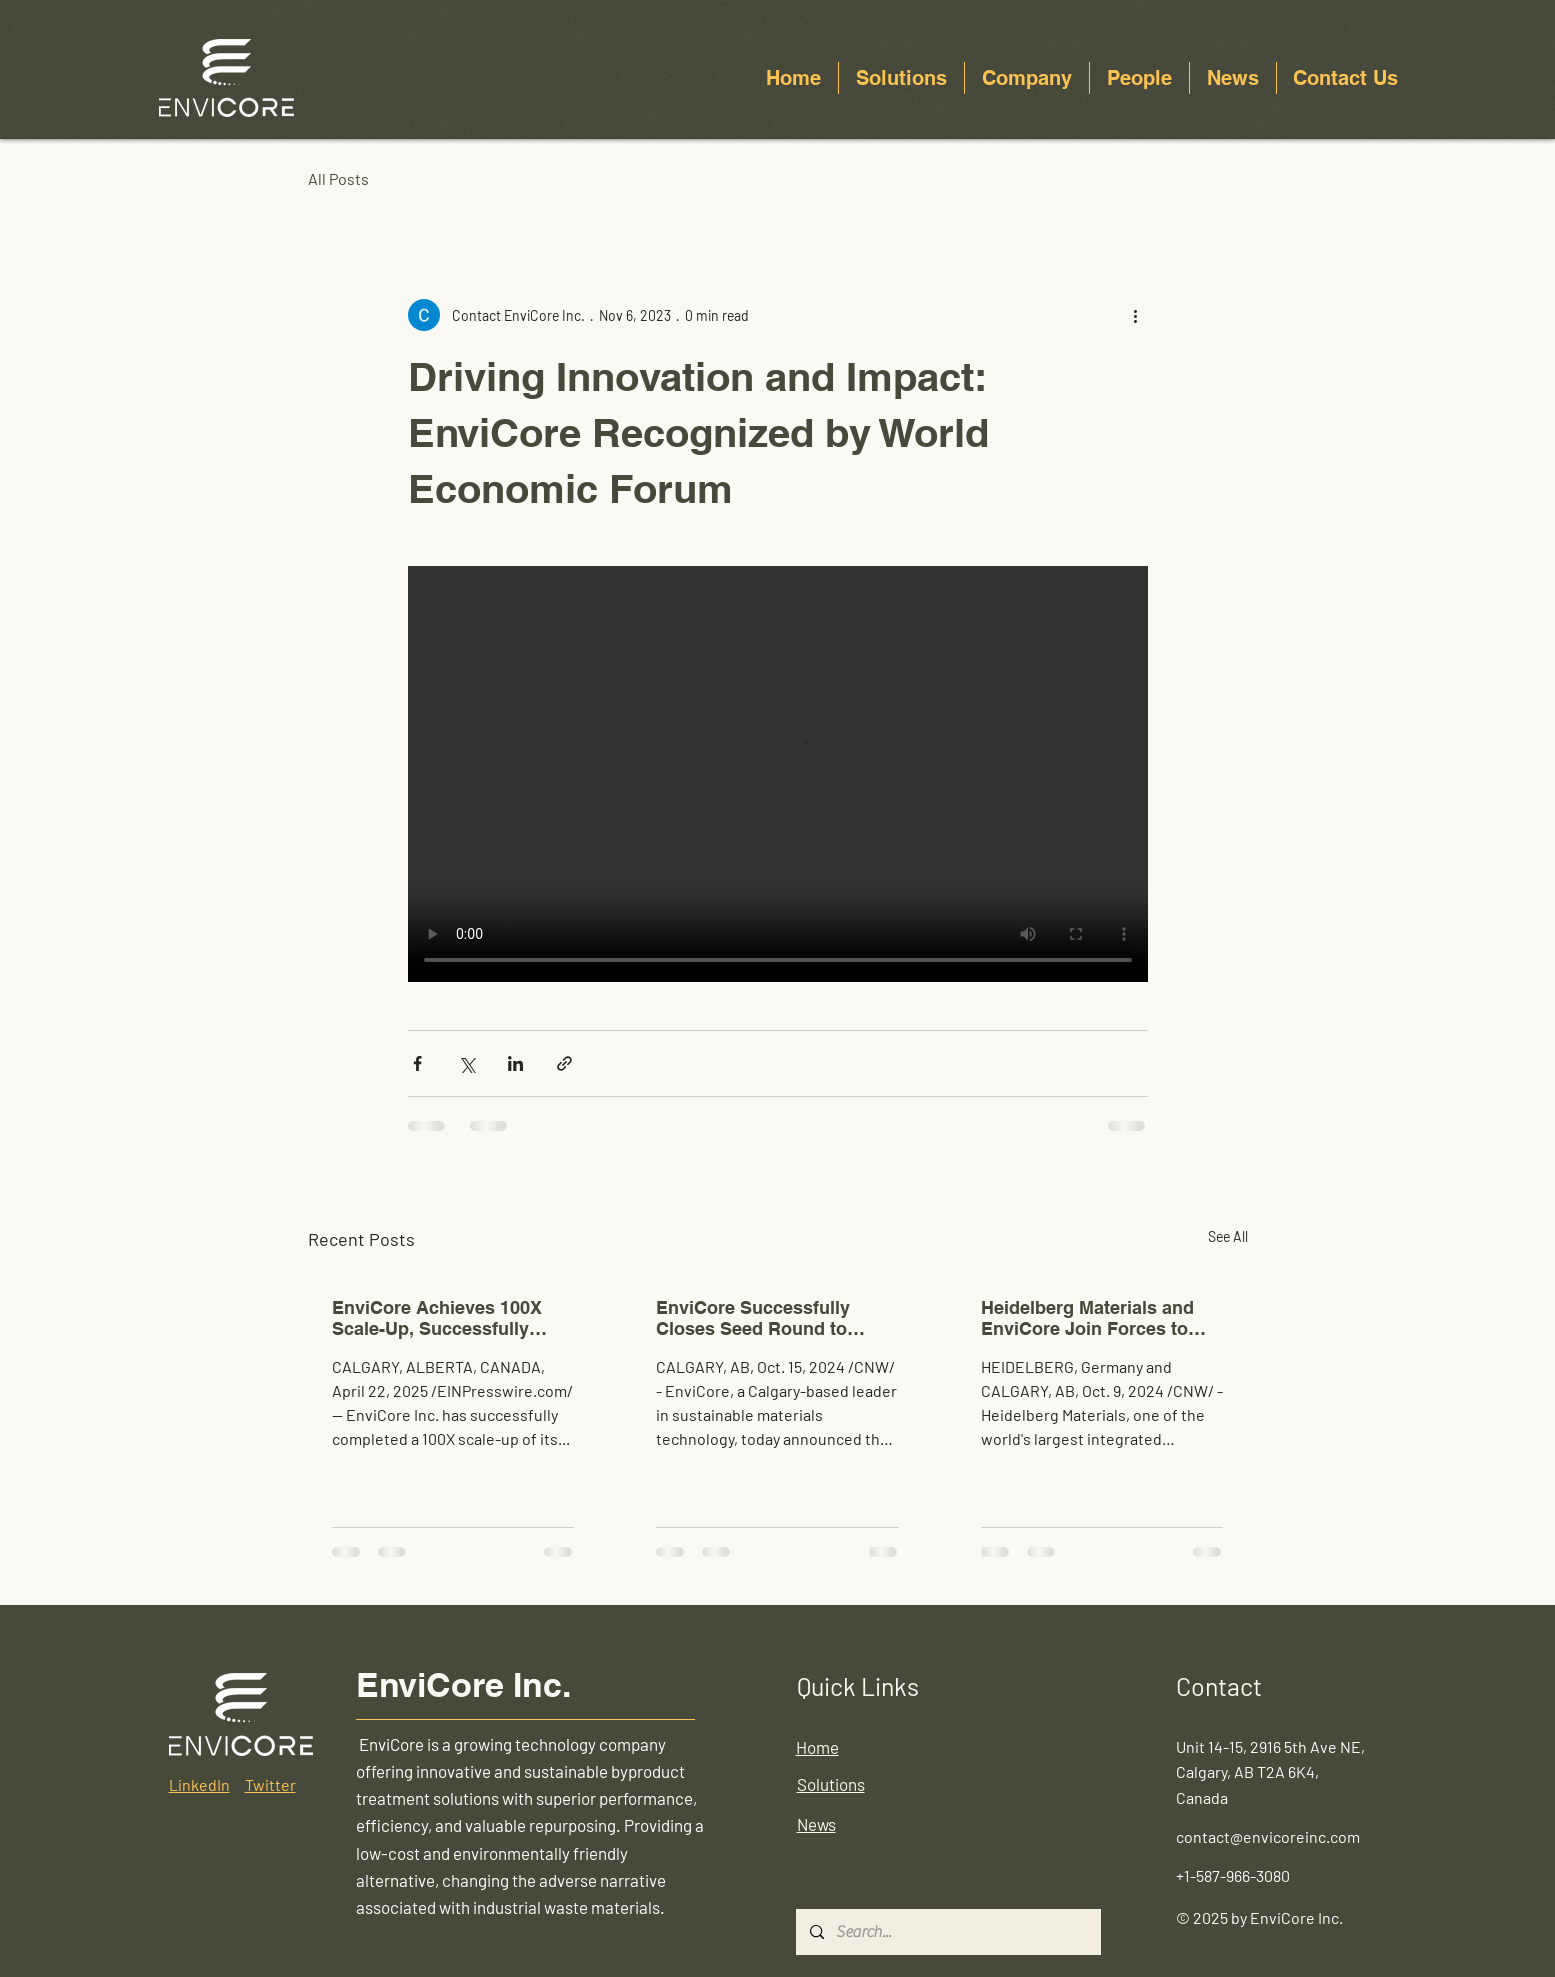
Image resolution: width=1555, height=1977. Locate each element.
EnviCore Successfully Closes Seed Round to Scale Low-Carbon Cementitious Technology (764, 1318)
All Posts (338, 178)
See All (1228, 1236)
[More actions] (1136, 315)
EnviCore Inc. (463, 1684)
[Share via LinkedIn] (515, 1063)
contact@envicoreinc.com (1268, 1836)
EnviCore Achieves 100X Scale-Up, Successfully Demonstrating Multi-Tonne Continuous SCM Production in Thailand (448, 1318)
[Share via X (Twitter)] (466, 1063)
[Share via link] (564, 1063)
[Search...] (947, 1932)
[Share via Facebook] (417, 1063)
